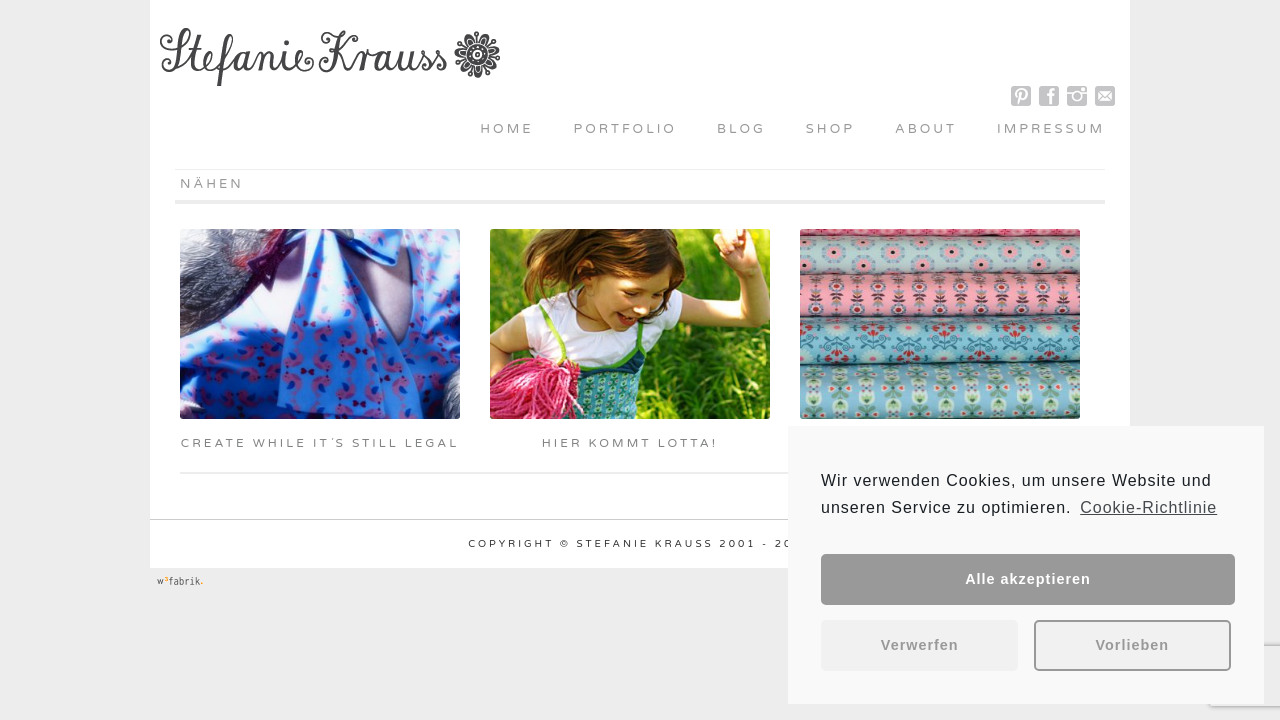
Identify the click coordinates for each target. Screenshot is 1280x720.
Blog (741, 129)
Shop (830, 129)
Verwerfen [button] (920, 645)
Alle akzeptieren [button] (1028, 579)
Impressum (1051, 129)
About (926, 129)
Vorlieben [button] (1133, 645)
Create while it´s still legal (320, 443)
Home (506, 129)
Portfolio (625, 129)
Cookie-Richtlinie (1148, 507)
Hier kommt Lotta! (630, 443)
